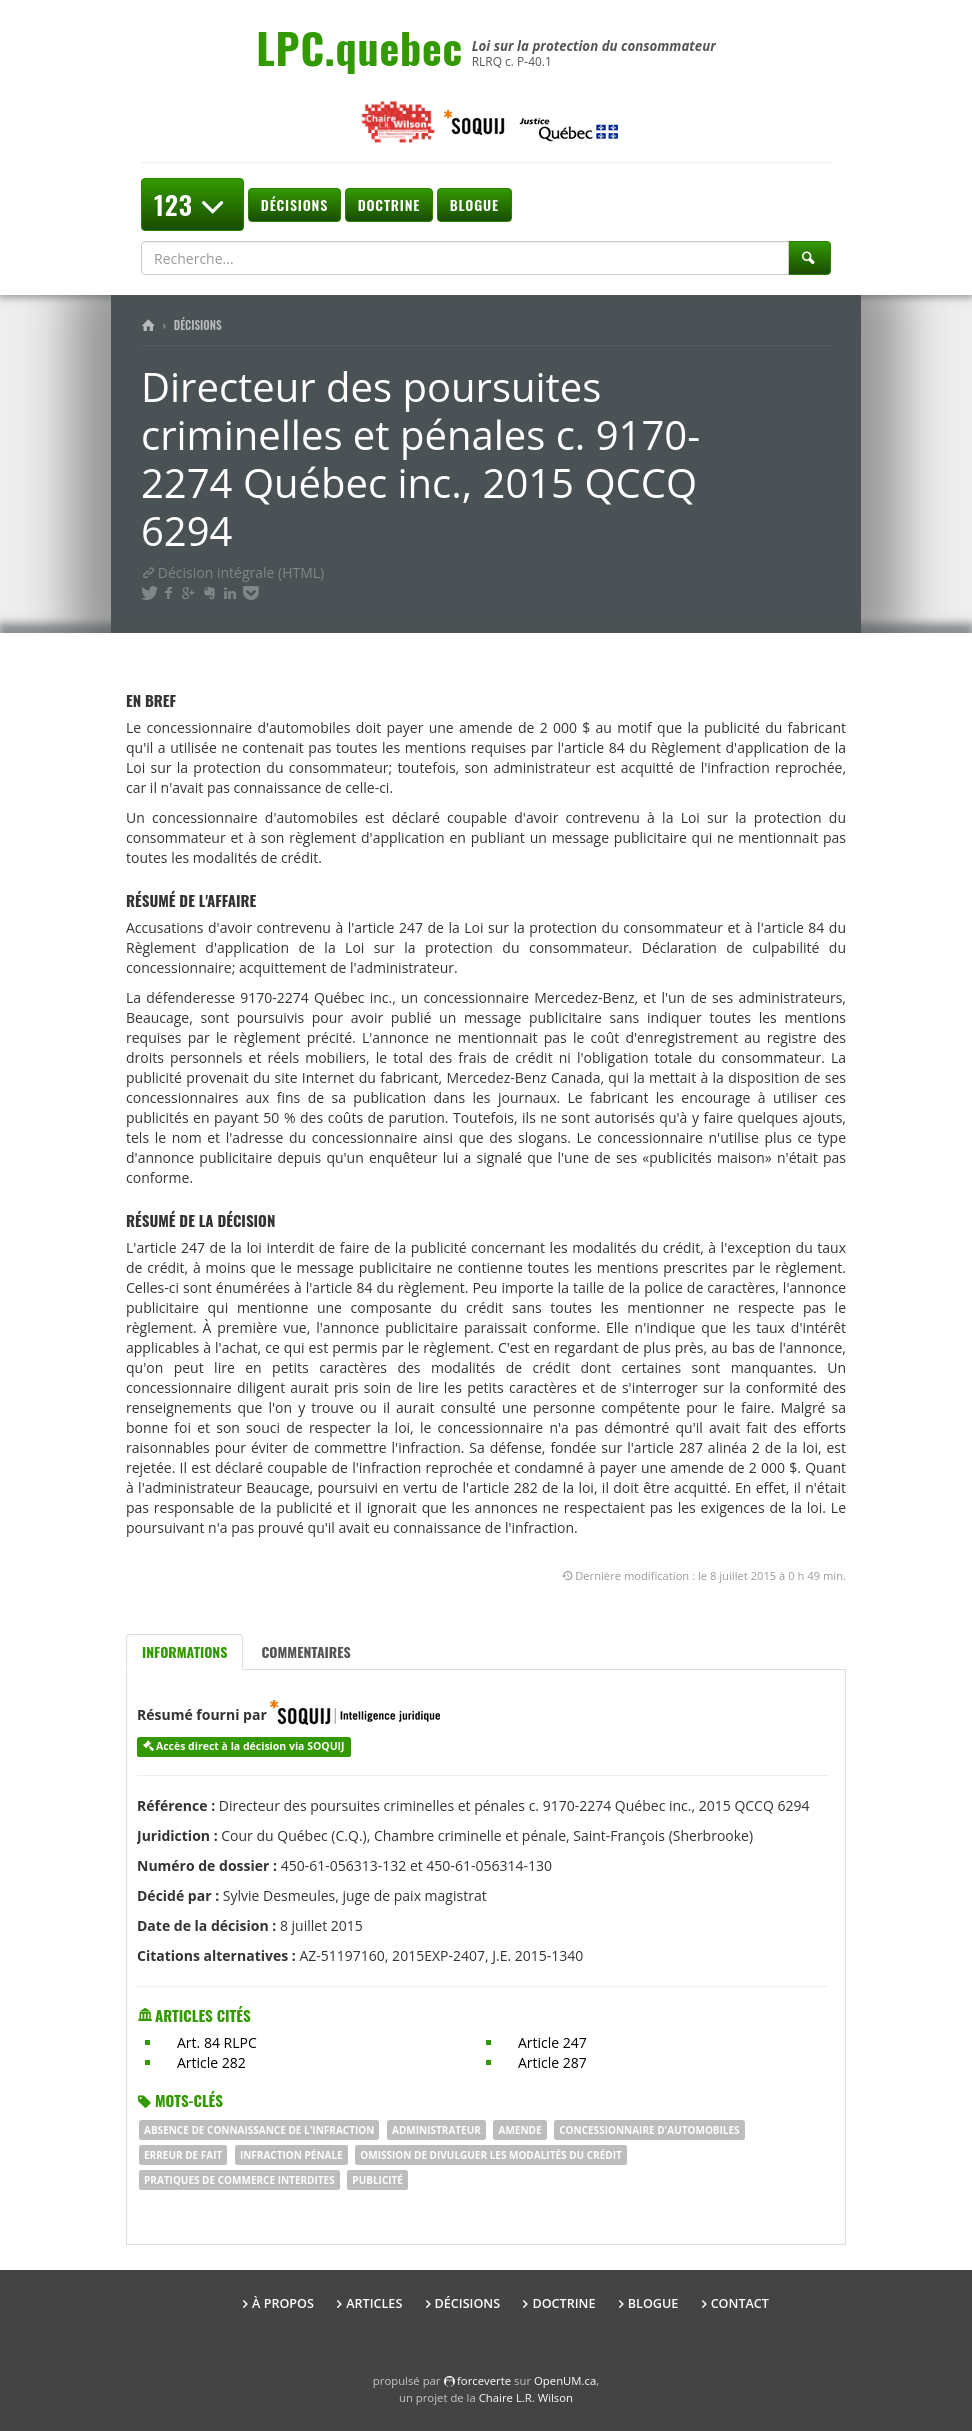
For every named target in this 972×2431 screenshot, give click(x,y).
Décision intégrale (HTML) (232, 572)
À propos (283, 2303)
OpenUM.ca (565, 2380)
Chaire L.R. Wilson (526, 2397)
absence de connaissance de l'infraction (259, 2130)
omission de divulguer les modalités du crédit (490, 2155)
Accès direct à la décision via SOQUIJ (250, 1746)
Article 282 (211, 2062)
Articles (374, 2303)
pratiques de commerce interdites (239, 2180)
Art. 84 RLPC (217, 2042)
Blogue (474, 204)
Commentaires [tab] (305, 1651)
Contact (740, 2303)
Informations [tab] (184, 1651)
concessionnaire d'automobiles (649, 2130)
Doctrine (389, 204)
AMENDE (519, 2130)
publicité (377, 2180)
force (484, 2380)
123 (192, 204)
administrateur (436, 2130)
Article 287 (552, 2062)
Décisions (294, 204)
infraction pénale (291, 2155)
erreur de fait (183, 2155)
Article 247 (552, 2042)
